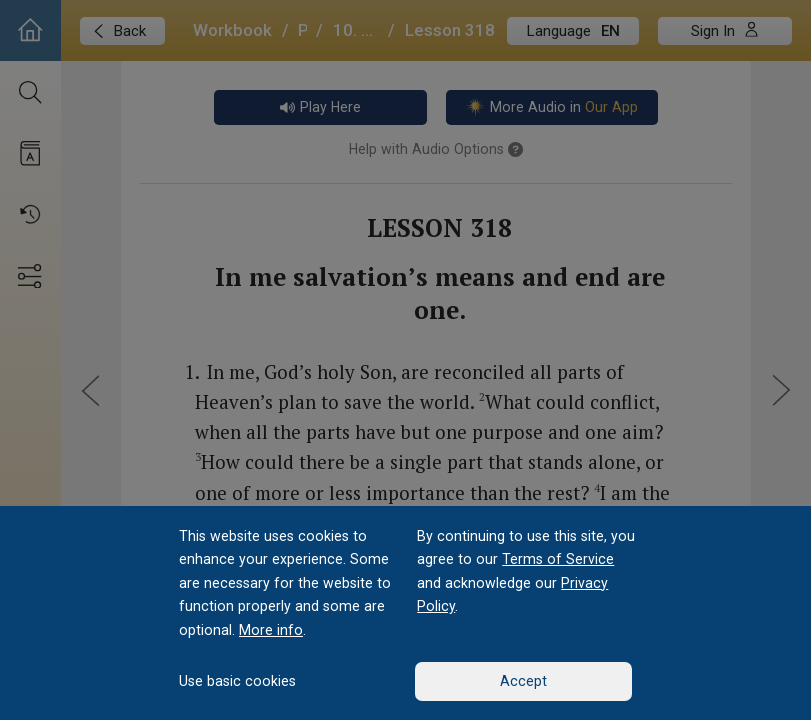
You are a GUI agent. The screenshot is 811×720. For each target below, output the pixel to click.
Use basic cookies (237, 681)
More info (271, 630)
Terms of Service (558, 559)
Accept (523, 681)
